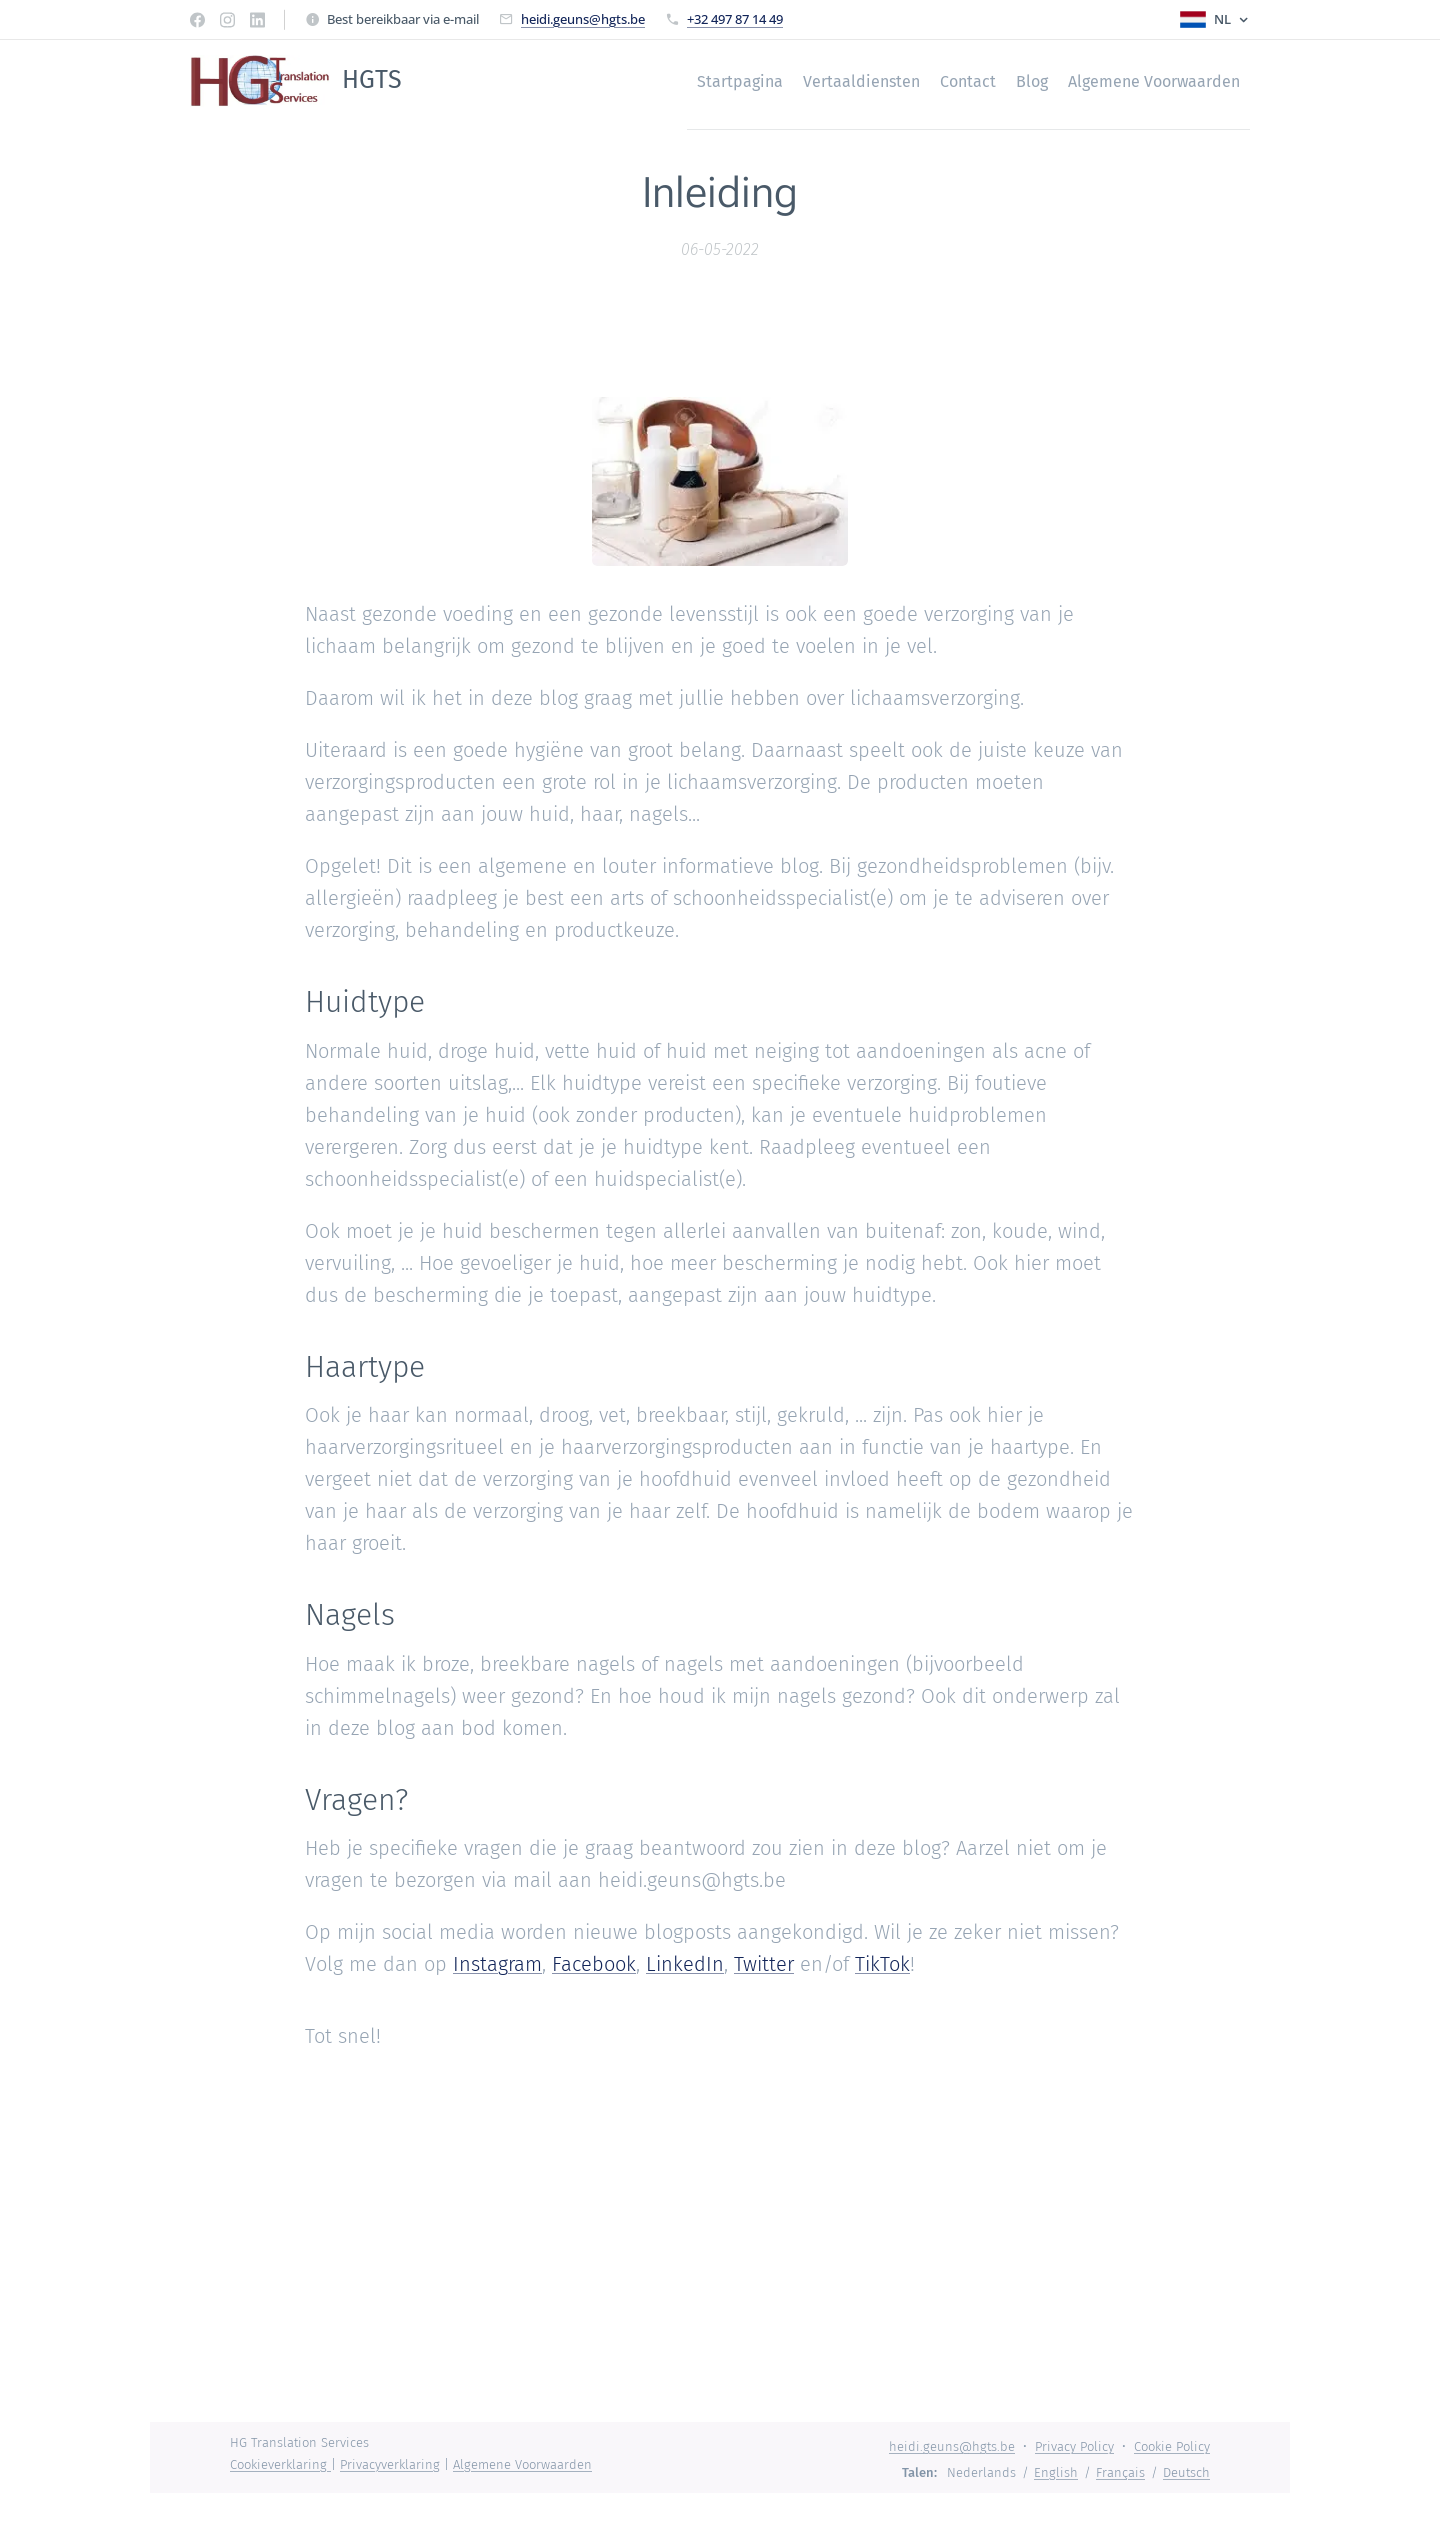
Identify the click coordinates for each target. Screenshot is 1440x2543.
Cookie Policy (1172, 2446)
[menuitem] (725, 81)
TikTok (882, 1965)
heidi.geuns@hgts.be (583, 19)
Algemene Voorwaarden (522, 2464)
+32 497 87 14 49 (735, 19)
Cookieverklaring (280, 2464)
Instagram (497, 1965)
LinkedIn (685, 1965)
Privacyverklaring (390, 2464)
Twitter (764, 1965)
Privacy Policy (1074, 2446)
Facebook (594, 1965)
